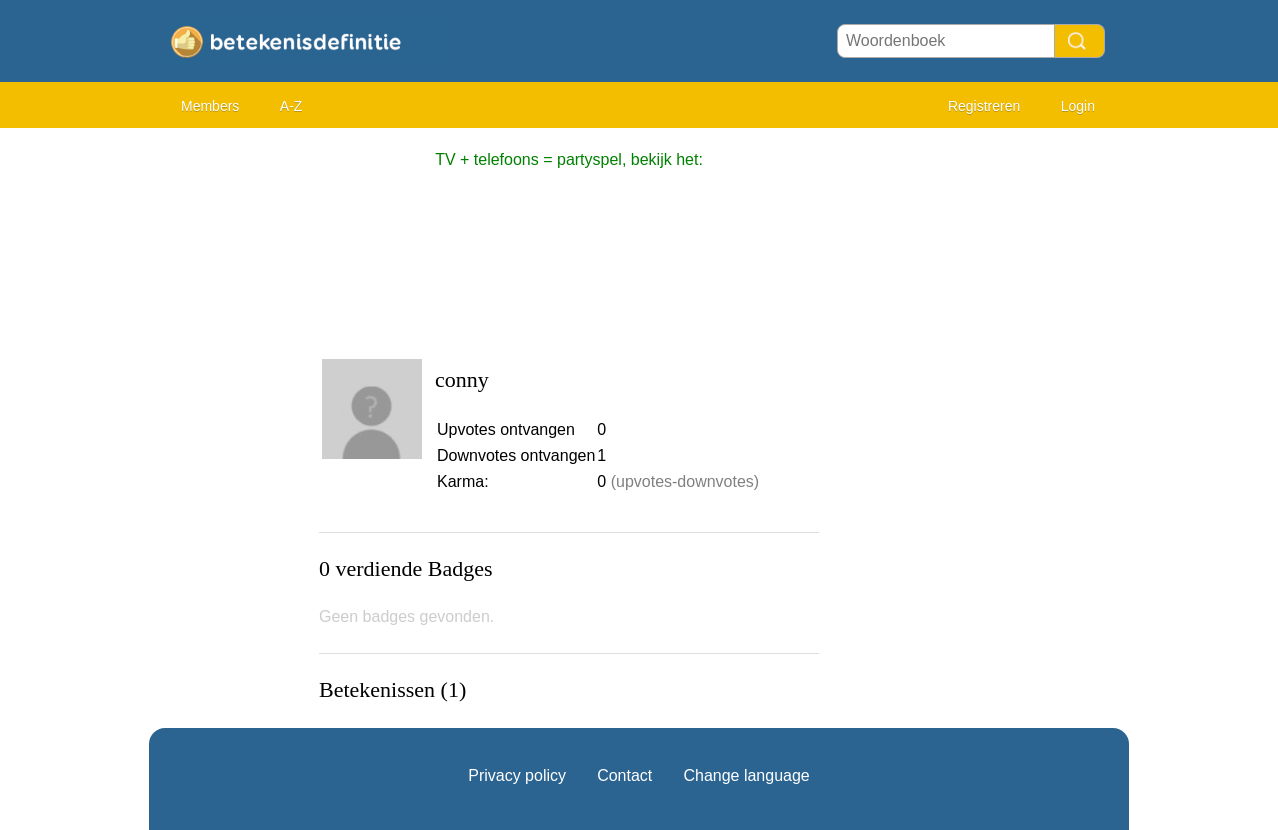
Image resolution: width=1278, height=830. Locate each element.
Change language (746, 775)
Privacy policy (517, 775)
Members (210, 106)
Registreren (984, 106)
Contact (624, 775)
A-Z (291, 106)
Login (1078, 106)
